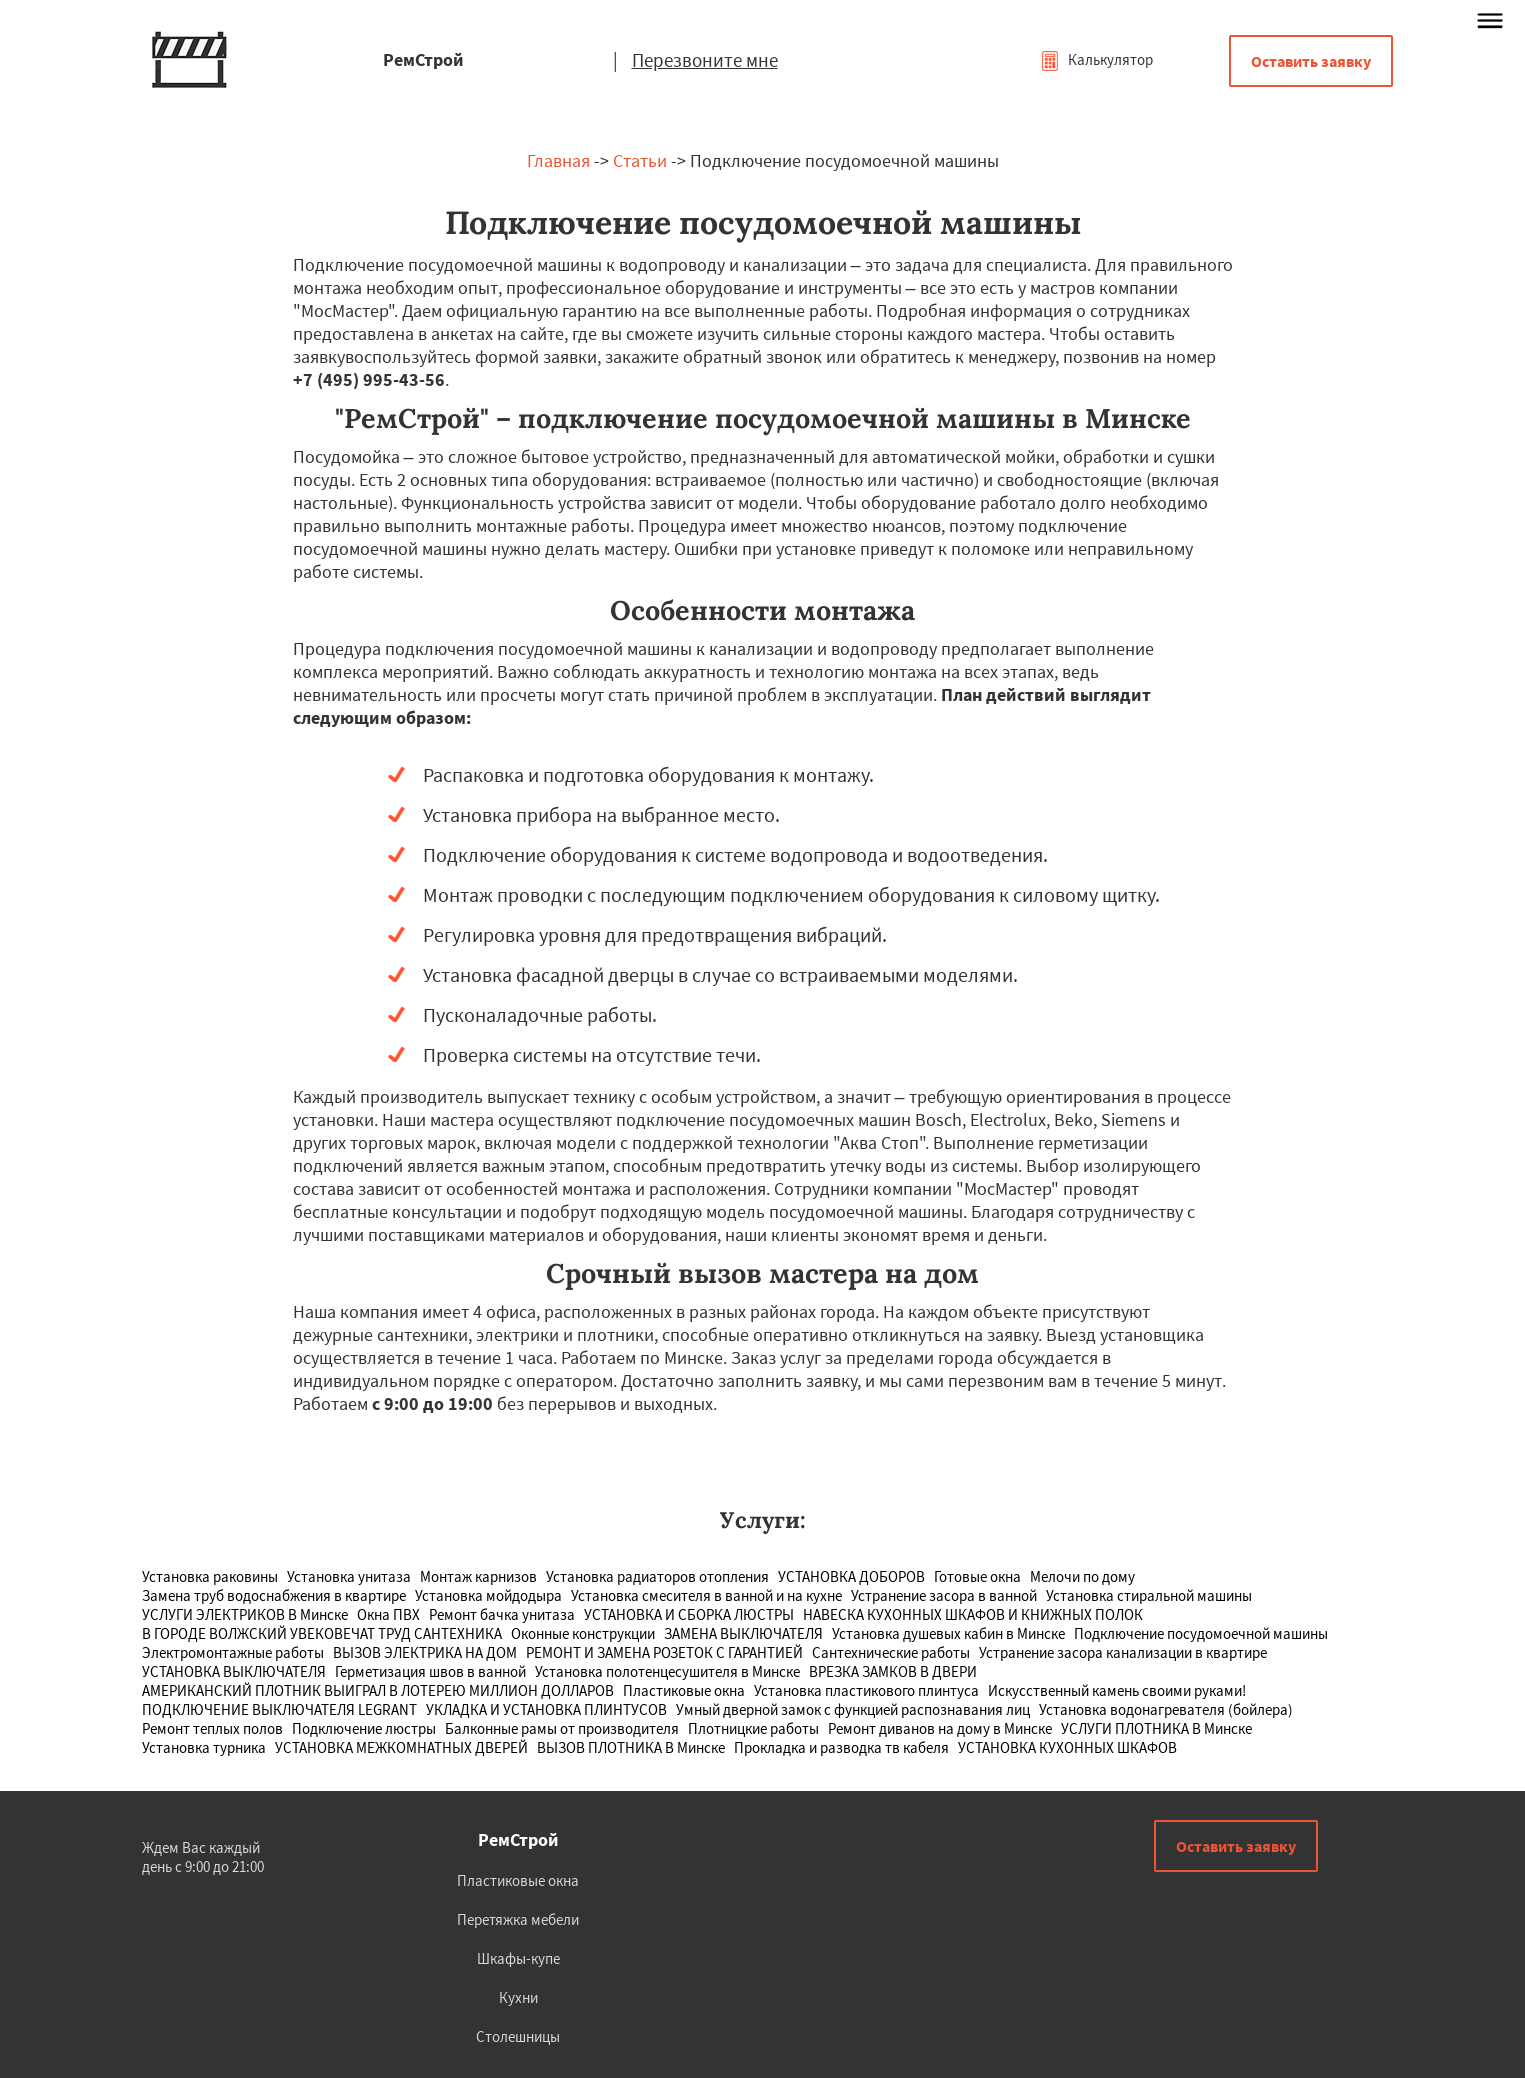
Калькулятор (1096, 59)
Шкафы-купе (518, 1958)
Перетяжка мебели (518, 1919)
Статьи (640, 160)
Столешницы (518, 2036)
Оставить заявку (1311, 61)
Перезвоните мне (705, 60)
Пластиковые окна (518, 1880)
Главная (558, 160)
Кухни (518, 1997)
